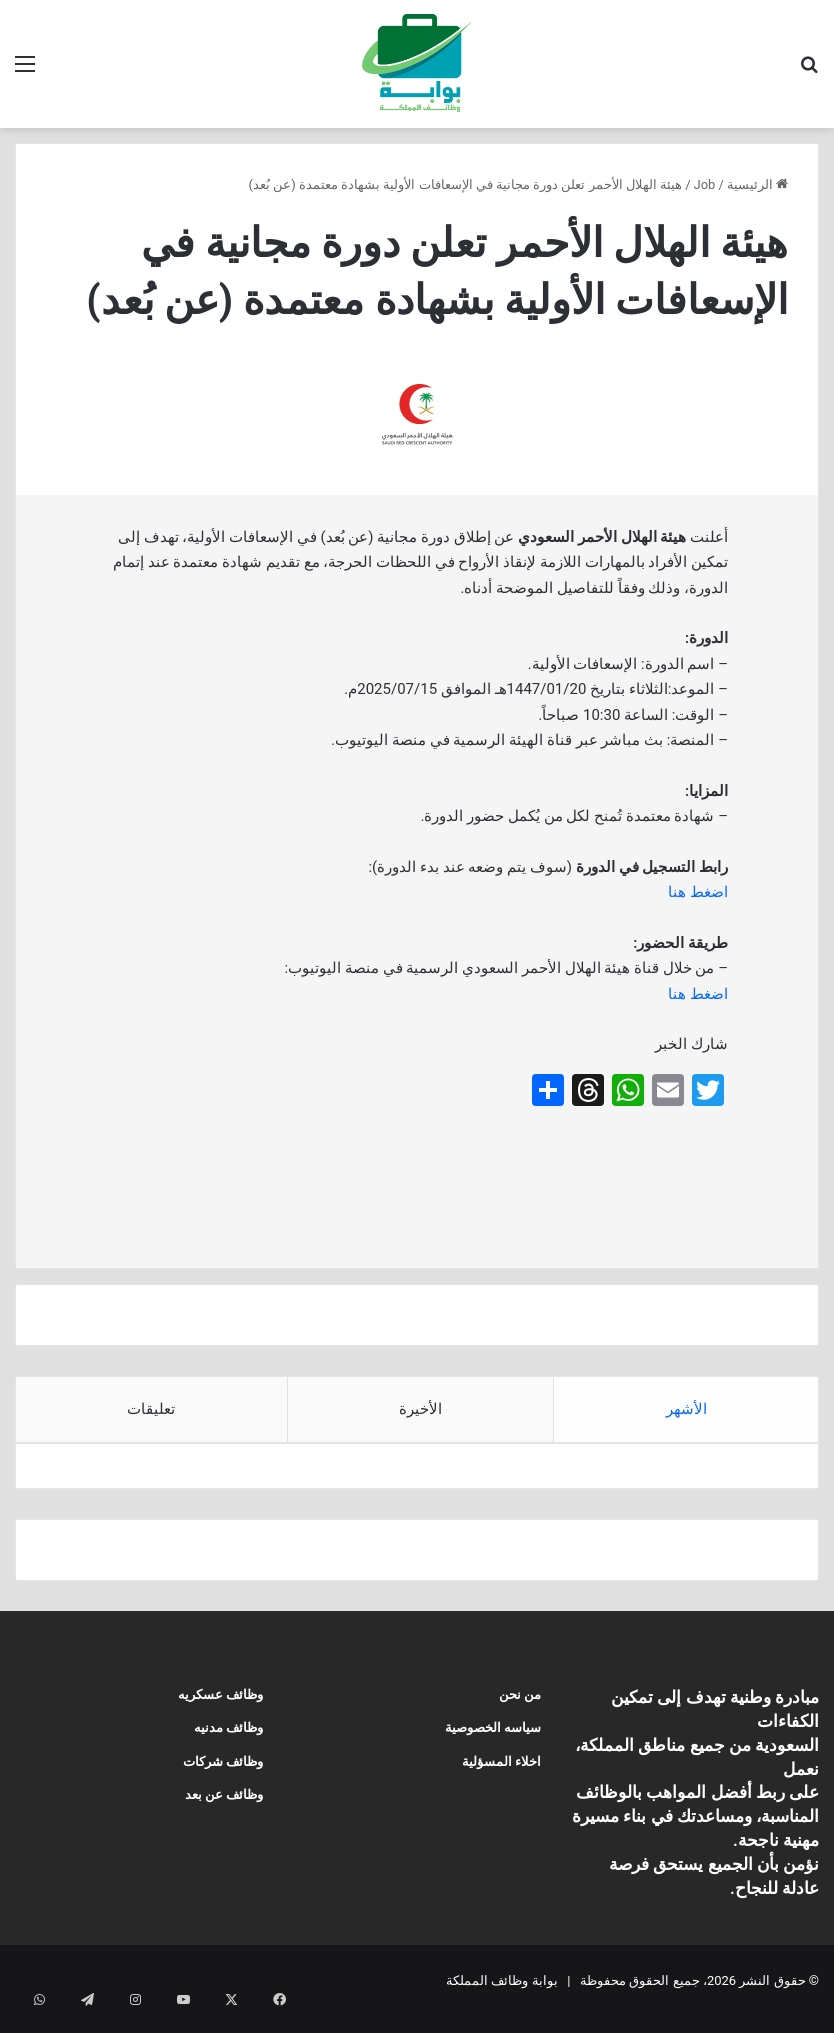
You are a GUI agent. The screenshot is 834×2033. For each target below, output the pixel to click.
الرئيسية (757, 184)
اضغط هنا (698, 892)
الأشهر (686, 1409)
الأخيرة (420, 1409)
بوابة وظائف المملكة (501, 1996)
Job (705, 184)
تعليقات (151, 1409)
